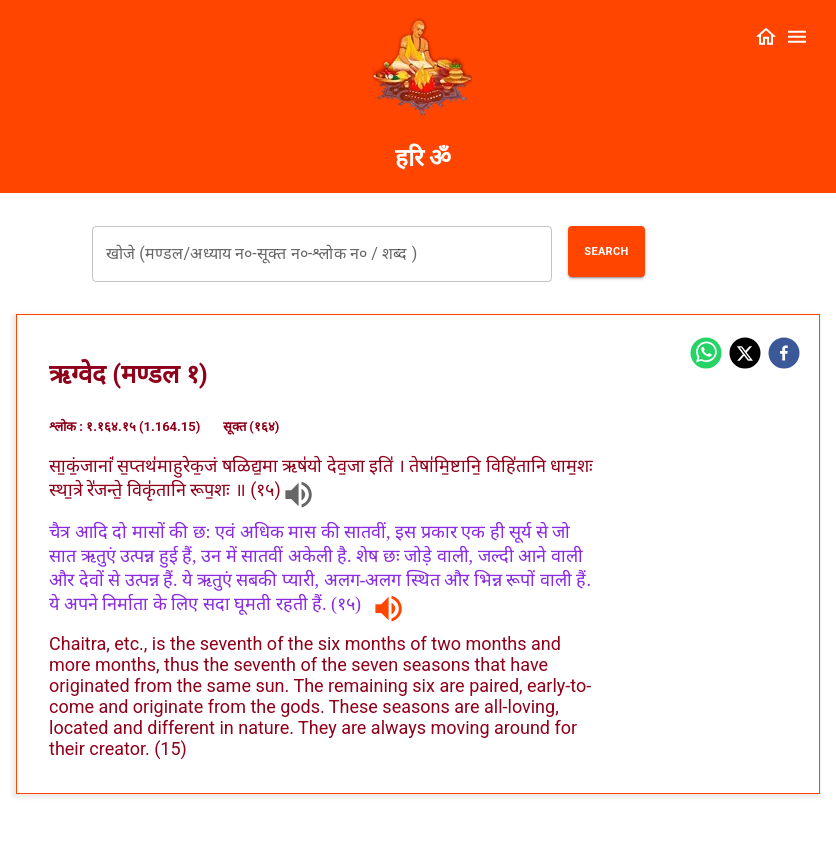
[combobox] (322, 254)
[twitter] (745, 355)
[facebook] (784, 355)
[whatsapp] (706, 355)
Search (606, 251)
